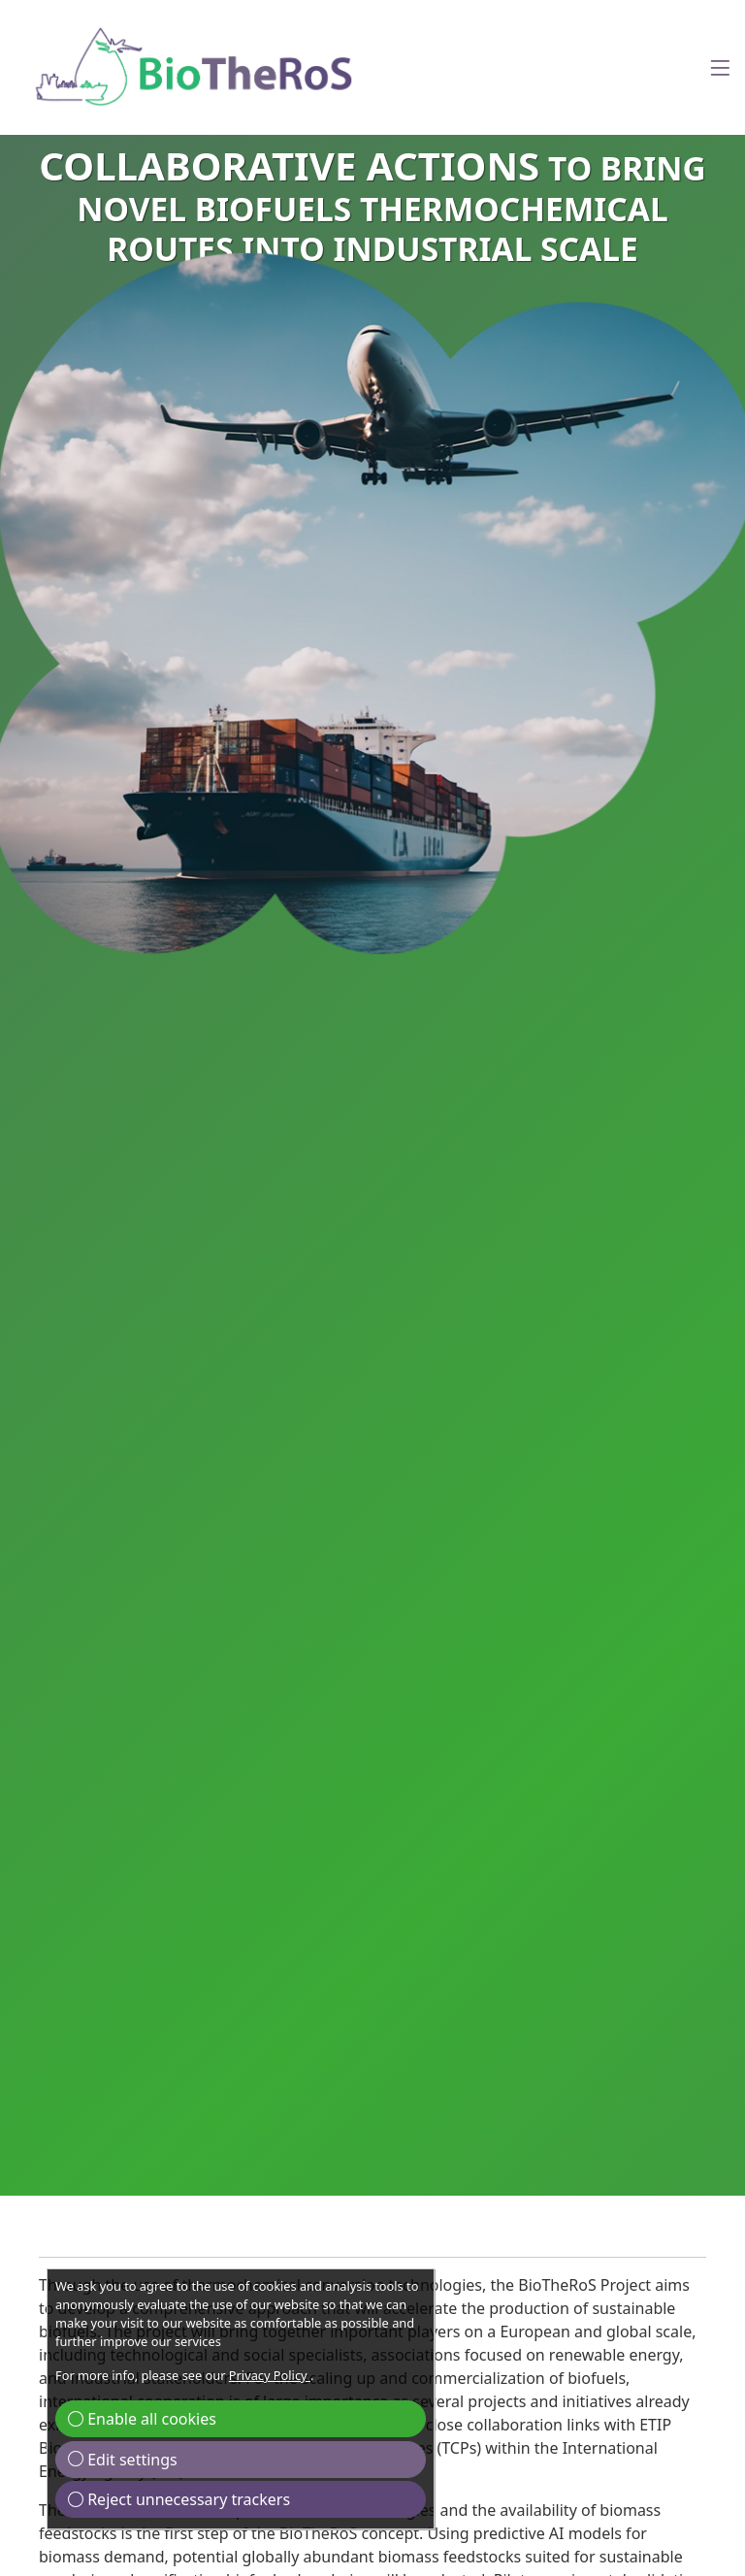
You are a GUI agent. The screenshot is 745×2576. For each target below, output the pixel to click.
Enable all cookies (142, 2418)
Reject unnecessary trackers (179, 2499)
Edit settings (123, 2459)
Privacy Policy (269, 2375)
